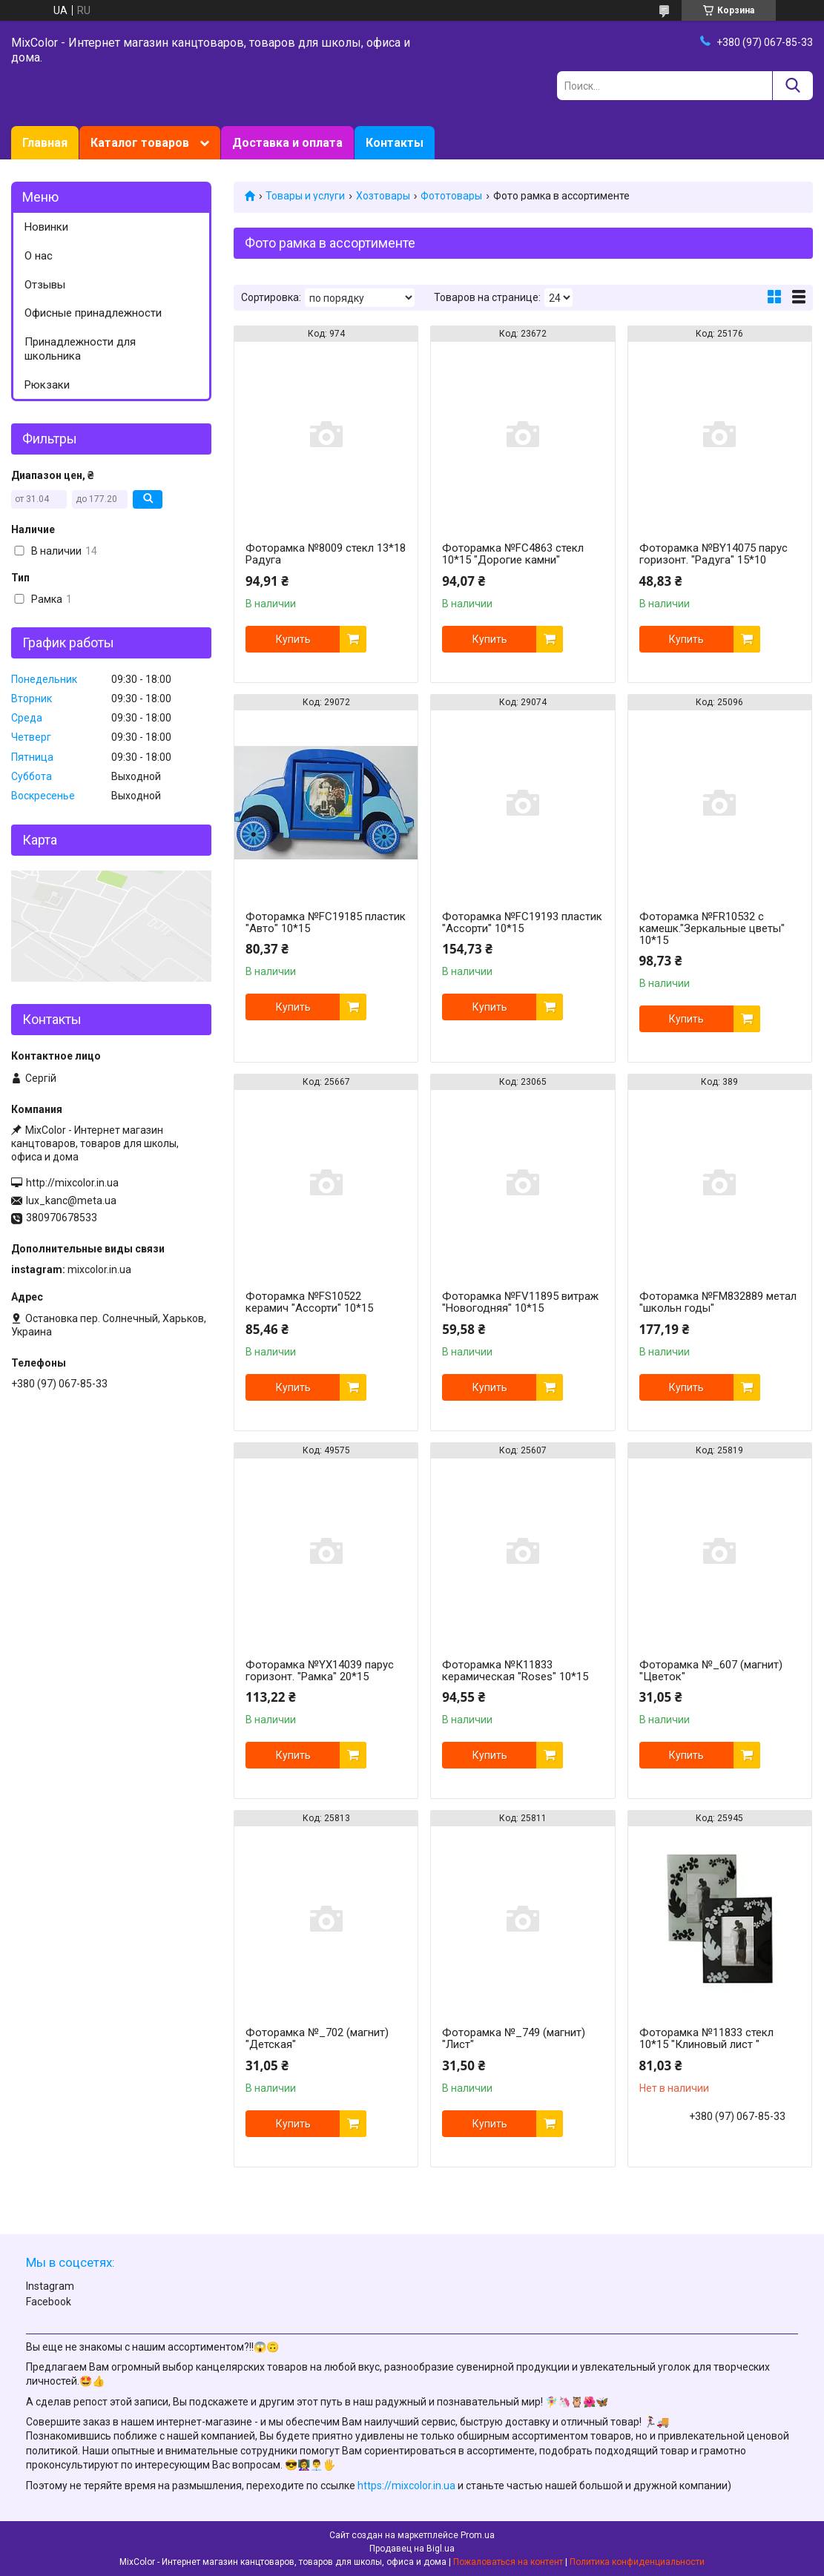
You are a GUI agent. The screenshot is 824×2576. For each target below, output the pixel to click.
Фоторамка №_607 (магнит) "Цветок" (710, 1670)
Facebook (48, 2302)
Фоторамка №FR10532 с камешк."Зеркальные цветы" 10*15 (712, 928)
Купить (293, 639)
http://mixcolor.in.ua (72, 1183)
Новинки (46, 227)
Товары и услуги (305, 196)
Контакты (394, 143)
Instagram (50, 2286)
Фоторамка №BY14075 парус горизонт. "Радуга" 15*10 (713, 554)
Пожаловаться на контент (508, 2562)
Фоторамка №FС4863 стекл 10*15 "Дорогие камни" (513, 554)
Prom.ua (478, 2535)
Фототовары (451, 196)
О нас (38, 255)
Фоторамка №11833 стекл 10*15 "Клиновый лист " (706, 2038)
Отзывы (44, 284)
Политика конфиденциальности (637, 2562)
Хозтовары (383, 196)
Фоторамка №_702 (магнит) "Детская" (317, 2038)
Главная (44, 143)
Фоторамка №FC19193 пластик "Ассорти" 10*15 (522, 922)
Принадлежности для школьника (80, 349)
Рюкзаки (47, 385)
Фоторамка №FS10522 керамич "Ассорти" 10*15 (309, 1302)
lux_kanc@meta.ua (71, 1200)
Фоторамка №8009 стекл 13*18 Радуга (325, 554)
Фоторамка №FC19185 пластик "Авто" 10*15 (325, 922)
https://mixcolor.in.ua (406, 2485)
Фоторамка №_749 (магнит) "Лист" (513, 2038)
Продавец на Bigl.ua (412, 2548)
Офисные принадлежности (93, 313)
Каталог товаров (139, 143)
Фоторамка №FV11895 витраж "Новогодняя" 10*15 (520, 1302)
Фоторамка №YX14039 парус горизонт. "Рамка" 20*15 (319, 1670)
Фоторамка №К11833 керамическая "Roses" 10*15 (515, 1670)
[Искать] (792, 85)
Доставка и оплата (287, 143)
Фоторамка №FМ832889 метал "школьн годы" (718, 1302)
